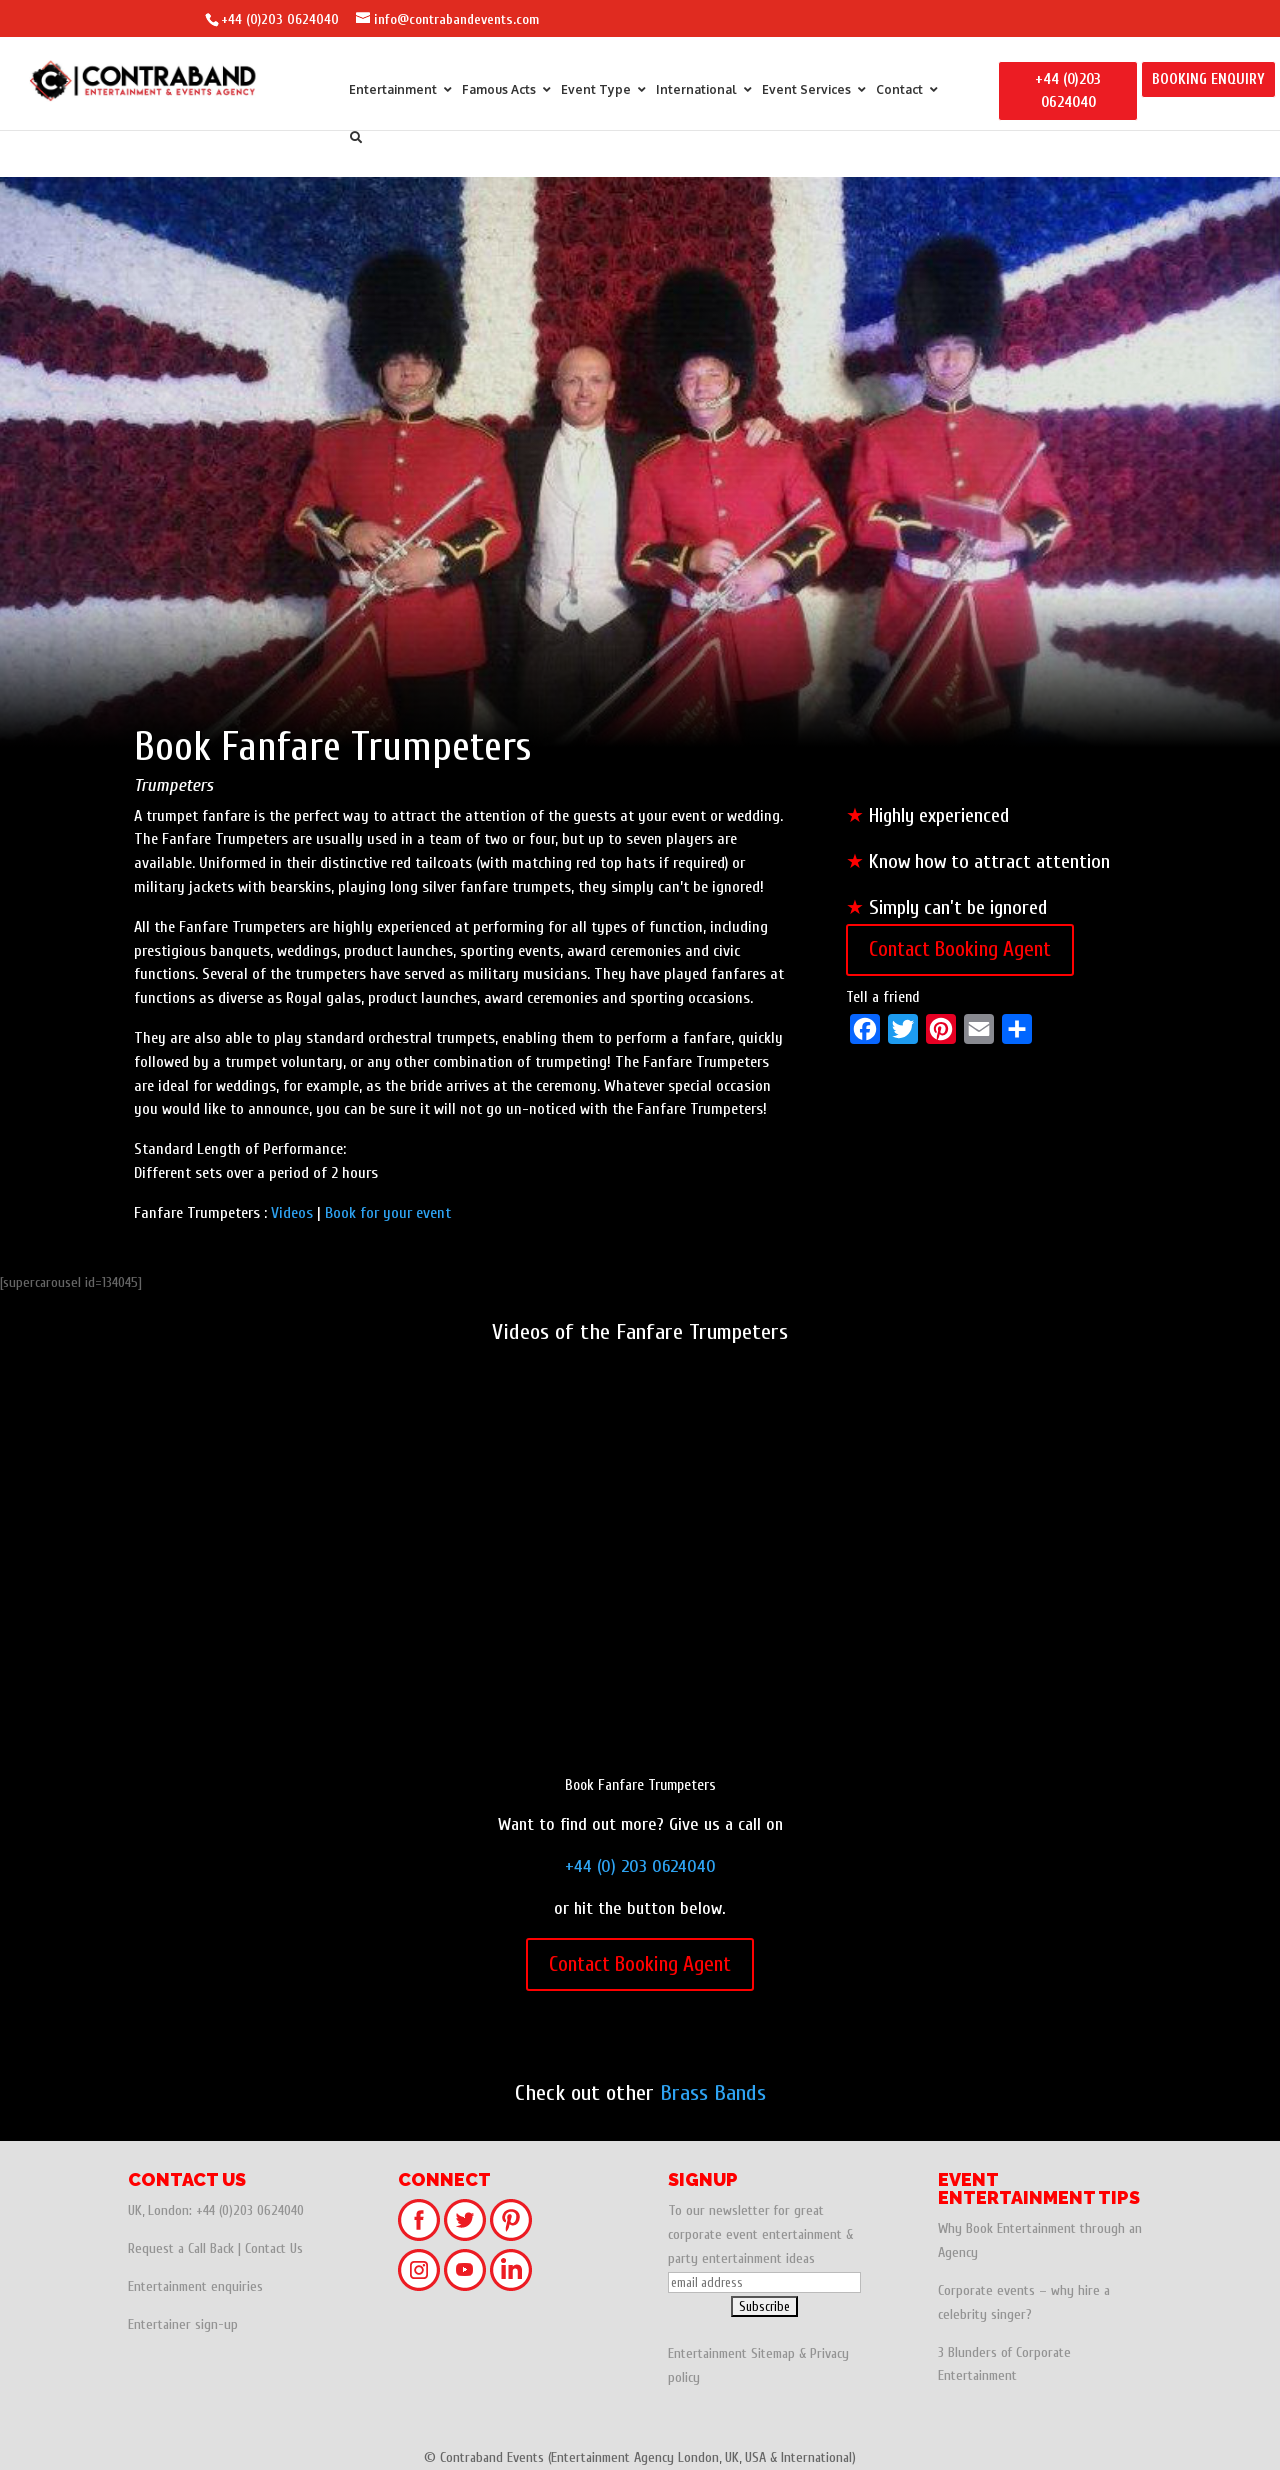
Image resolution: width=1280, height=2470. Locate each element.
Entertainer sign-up (183, 2324)
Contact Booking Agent (960, 949)
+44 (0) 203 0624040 (640, 1866)
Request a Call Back (181, 2248)
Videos (292, 1213)
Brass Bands (713, 2093)
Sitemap (773, 2353)
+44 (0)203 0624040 (280, 19)
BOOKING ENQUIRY (1208, 79)
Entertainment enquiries (195, 2286)
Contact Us (274, 2248)
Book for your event (388, 1213)
